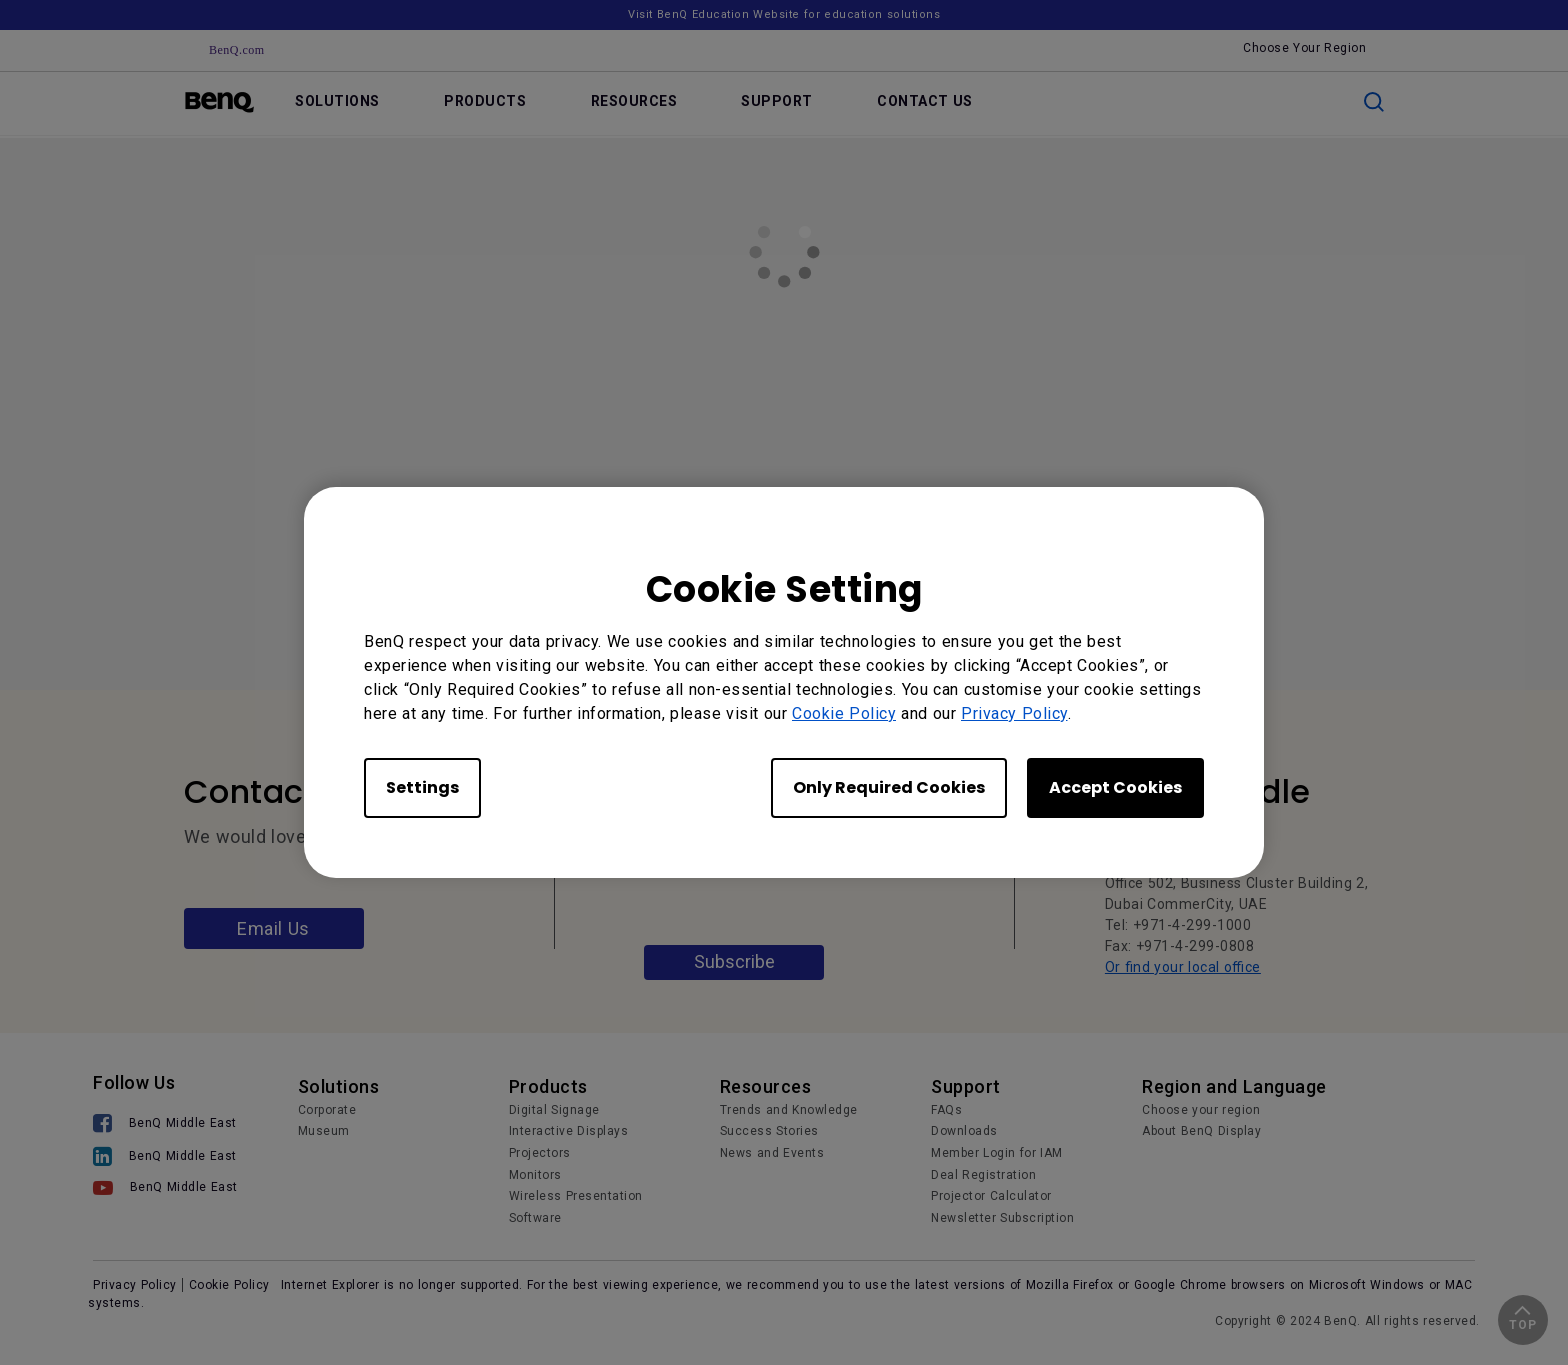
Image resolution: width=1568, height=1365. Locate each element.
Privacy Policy (1014, 713)
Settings (422, 787)
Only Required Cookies (889, 787)
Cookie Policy (844, 713)
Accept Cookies (1115, 787)
